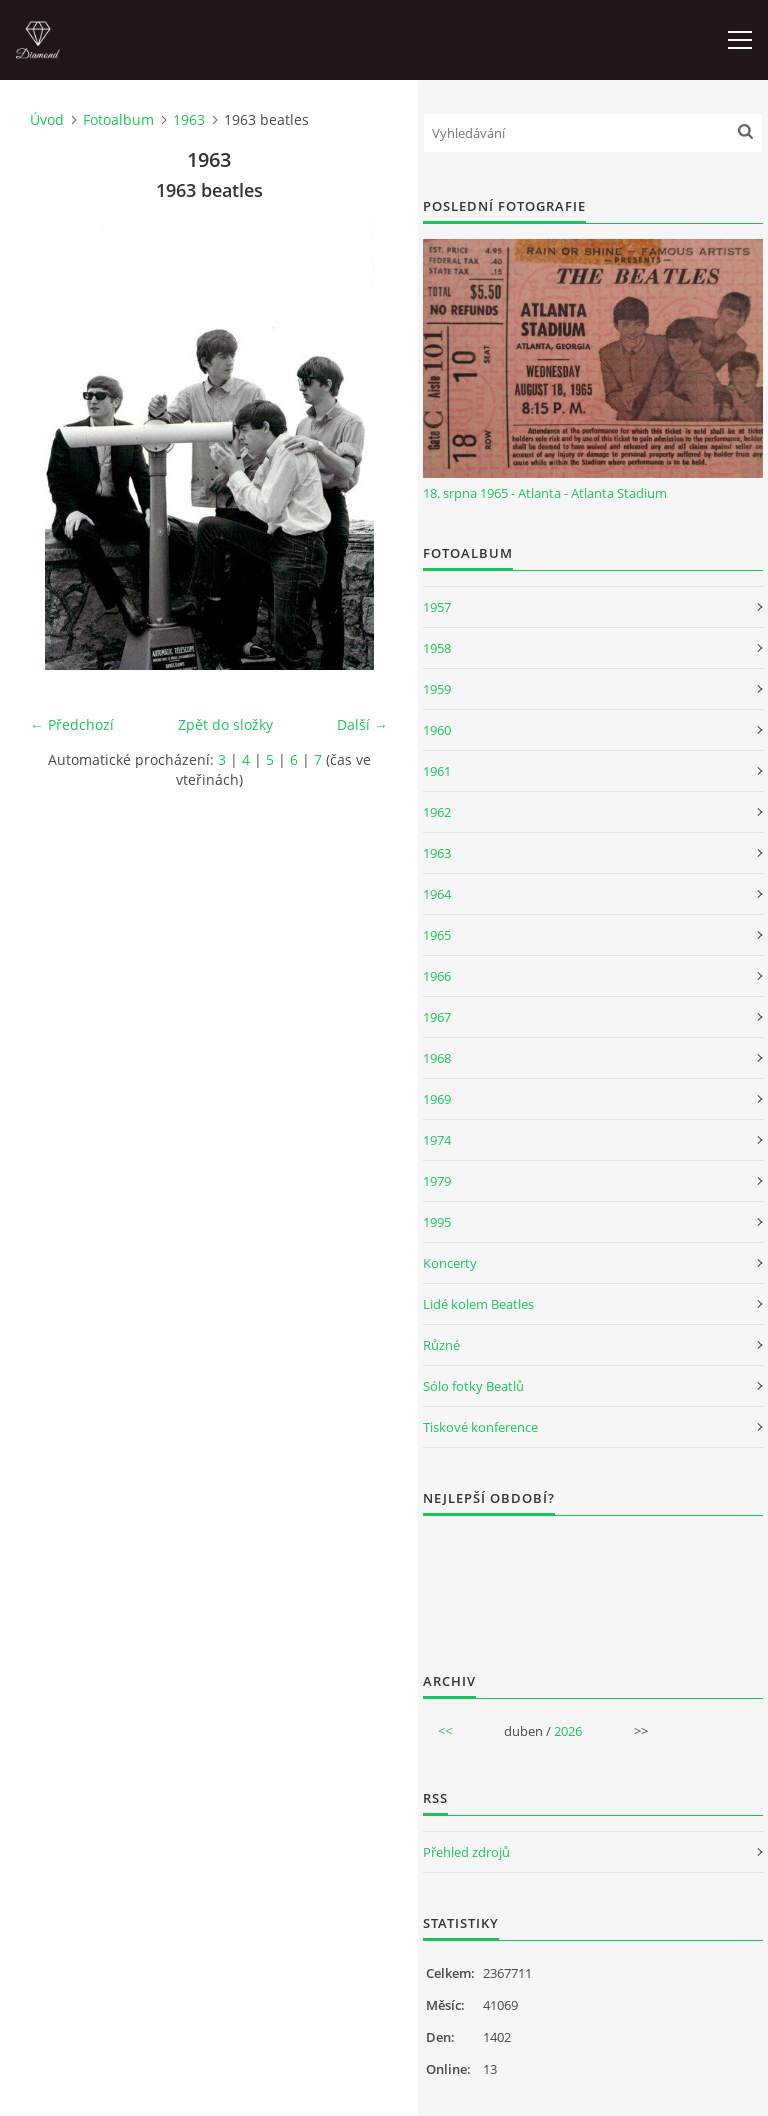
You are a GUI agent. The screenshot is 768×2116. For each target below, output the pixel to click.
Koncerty (450, 1263)
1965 (437, 935)
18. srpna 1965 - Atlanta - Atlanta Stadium (545, 493)
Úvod (47, 119)
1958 (437, 648)
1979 (437, 1181)
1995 (437, 1222)
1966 (437, 976)
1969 (437, 1099)
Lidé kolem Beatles (478, 1304)
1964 (437, 894)
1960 (437, 730)
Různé (441, 1345)
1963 (189, 119)
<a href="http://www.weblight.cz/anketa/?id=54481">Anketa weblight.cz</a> (593, 1581)
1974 (437, 1140)
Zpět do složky (225, 724)
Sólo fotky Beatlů (473, 1386)
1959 (437, 689)
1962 (437, 812)
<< (445, 1731)
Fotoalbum (118, 119)
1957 (437, 607)
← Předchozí (72, 724)
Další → (362, 724)
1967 (437, 1017)
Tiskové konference (480, 1427)
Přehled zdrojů (466, 1852)
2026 (568, 1731)
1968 (437, 1058)
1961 (437, 771)
